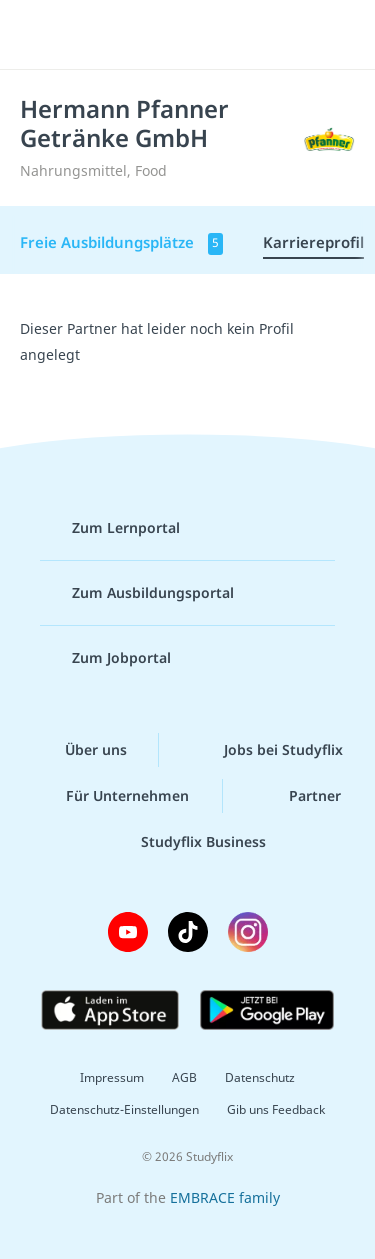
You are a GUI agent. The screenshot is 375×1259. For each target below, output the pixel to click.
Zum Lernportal (110, 528)
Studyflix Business (187, 842)
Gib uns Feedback (276, 1109)
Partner (299, 796)
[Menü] (42, 35)
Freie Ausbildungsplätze (121, 243)
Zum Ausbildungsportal (137, 593)
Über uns (80, 750)
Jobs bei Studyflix (267, 750)
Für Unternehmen (111, 796)
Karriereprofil (313, 242)
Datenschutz (260, 1077)
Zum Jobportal (105, 658)
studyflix (205, 35)
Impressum (112, 1077)
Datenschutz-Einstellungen (124, 1109)
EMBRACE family (225, 1197)
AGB (184, 1077)
